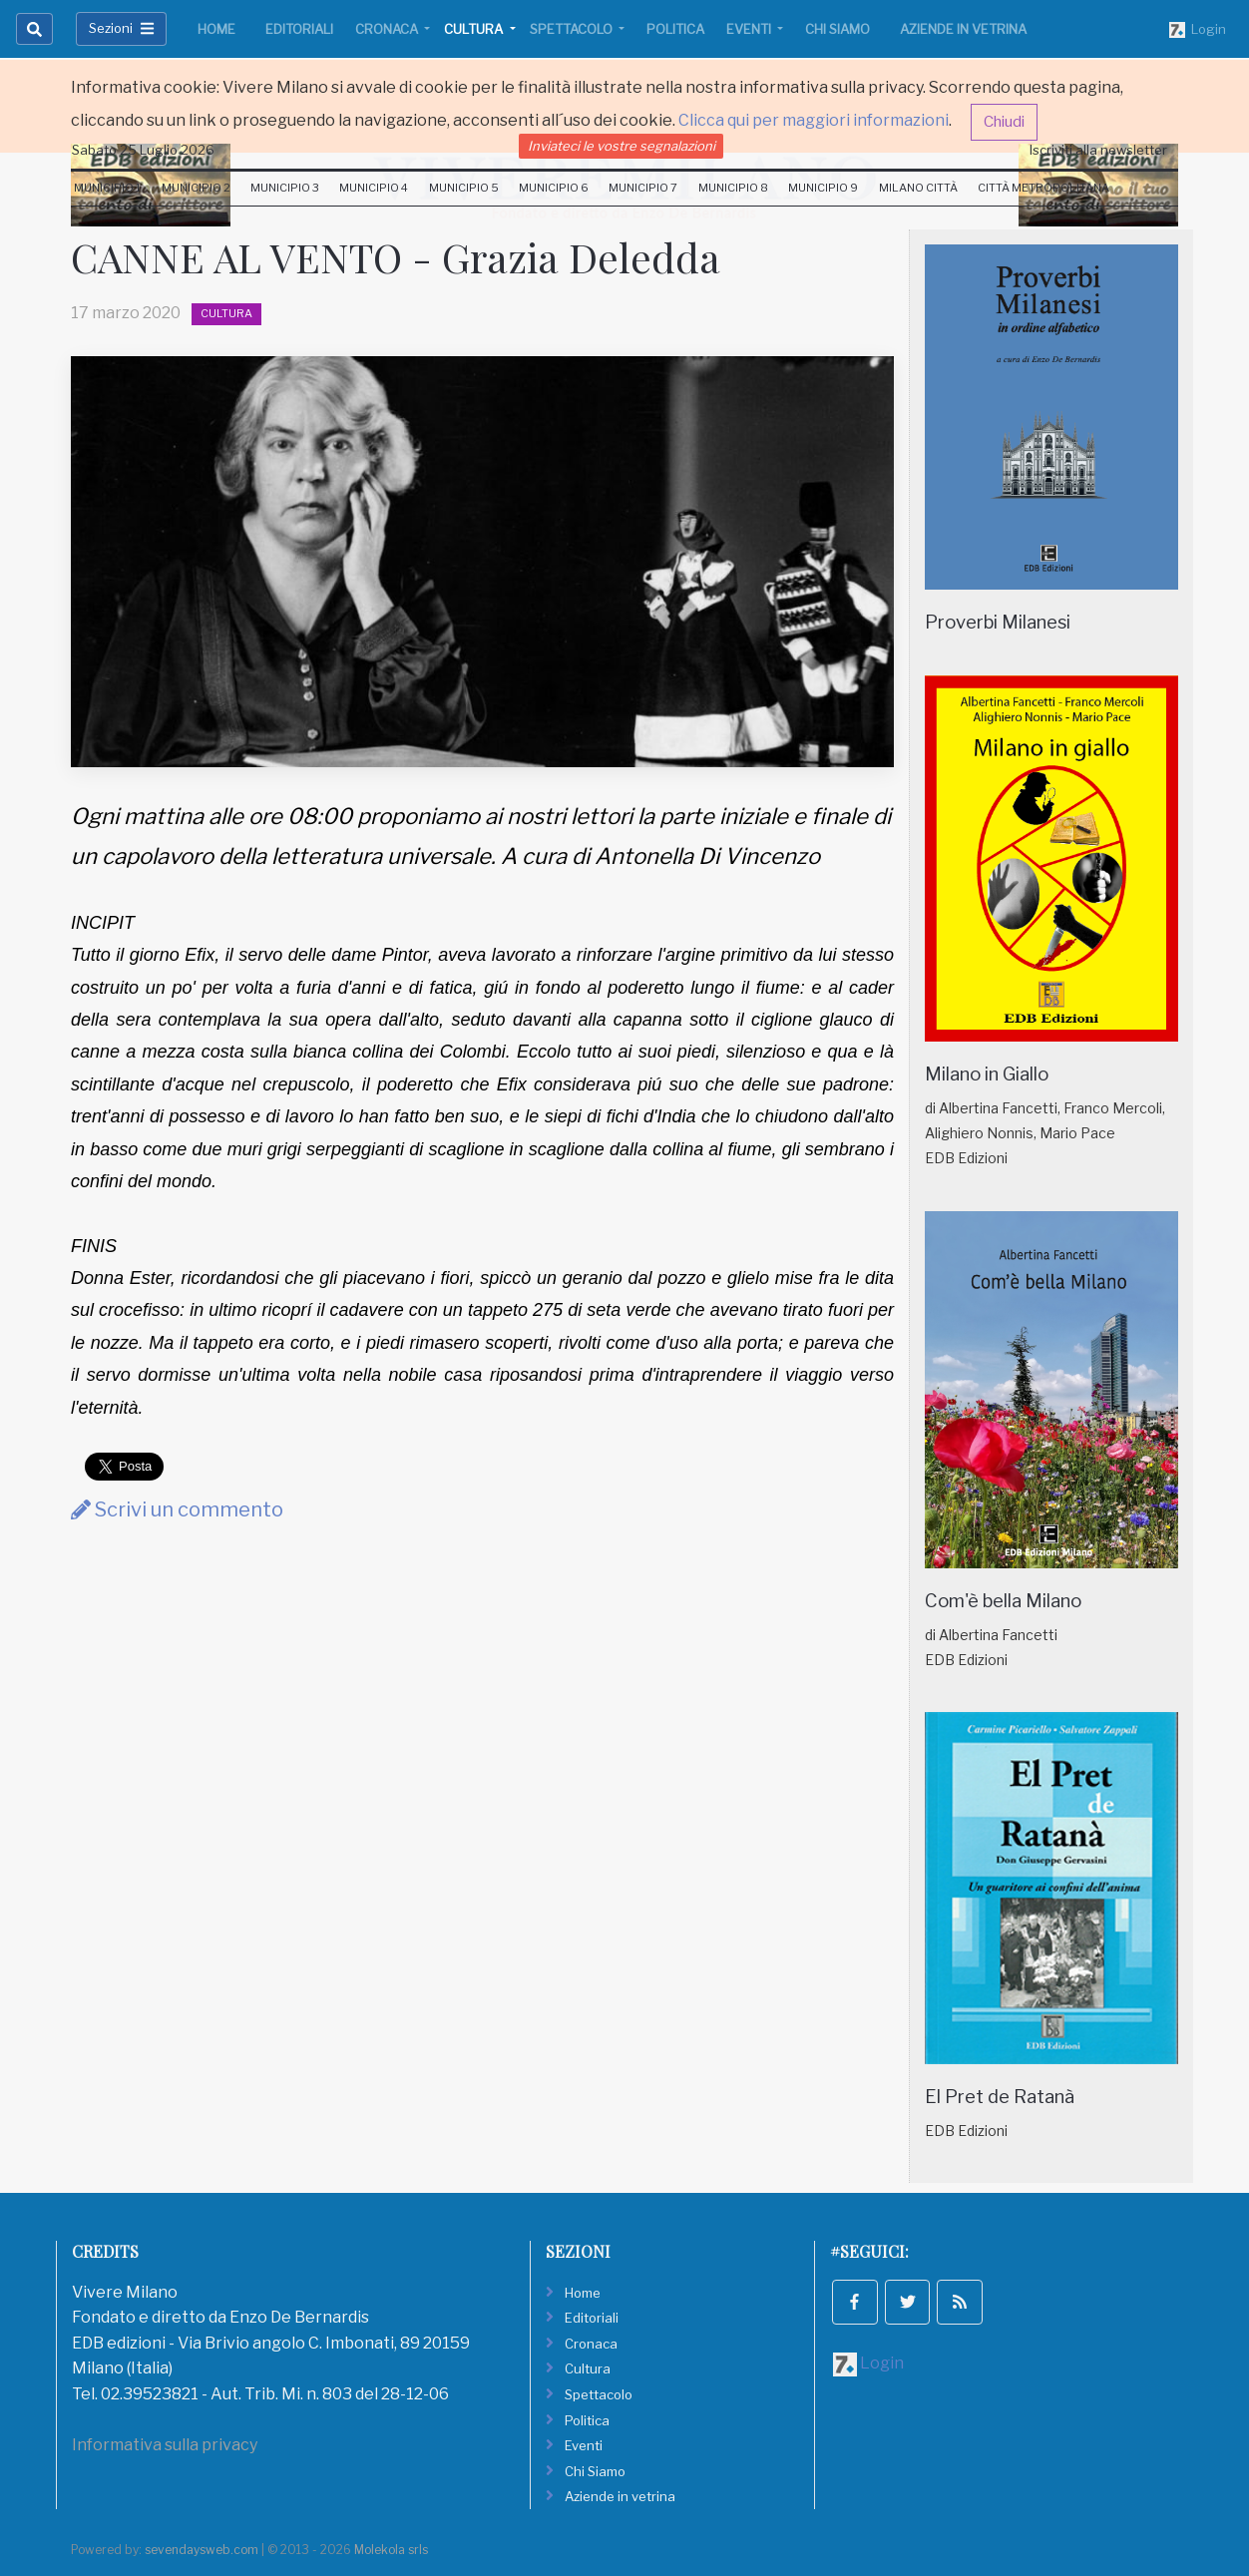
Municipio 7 (643, 188)
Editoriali (299, 29)
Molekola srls (391, 2549)
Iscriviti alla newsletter (1098, 150)
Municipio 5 (464, 188)
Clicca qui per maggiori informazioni (813, 120)
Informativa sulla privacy (164, 2444)
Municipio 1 (107, 188)
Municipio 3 (284, 188)
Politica (675, 29)
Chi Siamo (837, 29)
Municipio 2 (196, 188)
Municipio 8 (733, 188)
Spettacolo (573, 29)
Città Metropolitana (1043, 188)
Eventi (750, 29)
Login (1197, 30)
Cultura (475, 29)
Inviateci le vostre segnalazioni (621, 146)
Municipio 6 (554, 188)
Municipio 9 (823, 188)
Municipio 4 (373, 188)
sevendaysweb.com (201, 2549)
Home (216, 29)
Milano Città (918, 188)
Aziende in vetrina (963, 29)
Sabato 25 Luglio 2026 (143, 150)
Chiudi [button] (1004, 122)
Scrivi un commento (177, 1509)
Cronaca (388, 29)
